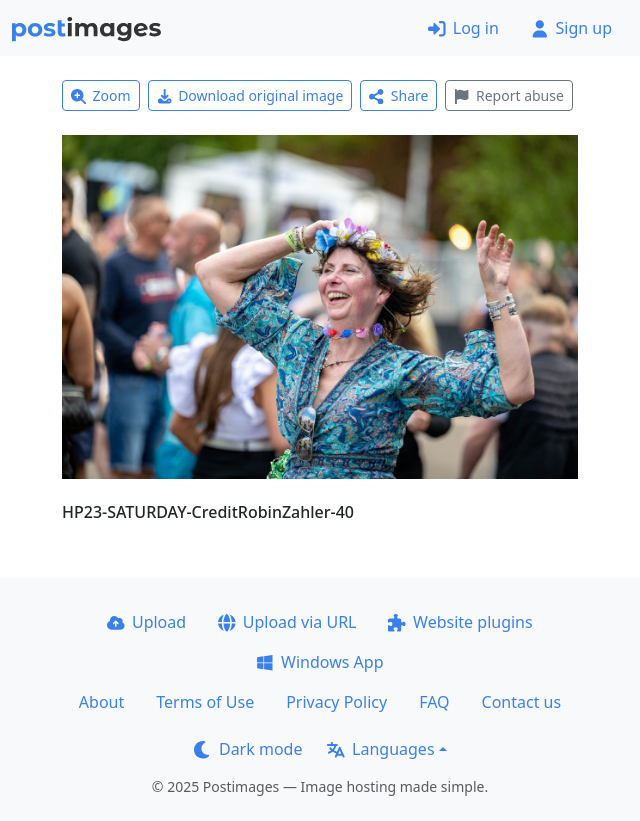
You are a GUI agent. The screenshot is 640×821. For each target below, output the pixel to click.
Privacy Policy (336, 702)
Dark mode (248, 749)
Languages (380, 749)
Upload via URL (287, 622)
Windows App (319, 662)
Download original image (250, 95)
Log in (463, 28)
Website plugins (460, 622)
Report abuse (508, 95)
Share (398, 95)
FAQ (434, 702)
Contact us (522, 702)
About (101, 702)
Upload (146, 622)
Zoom (101, 95)
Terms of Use (205, 702)
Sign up (571, 28)
